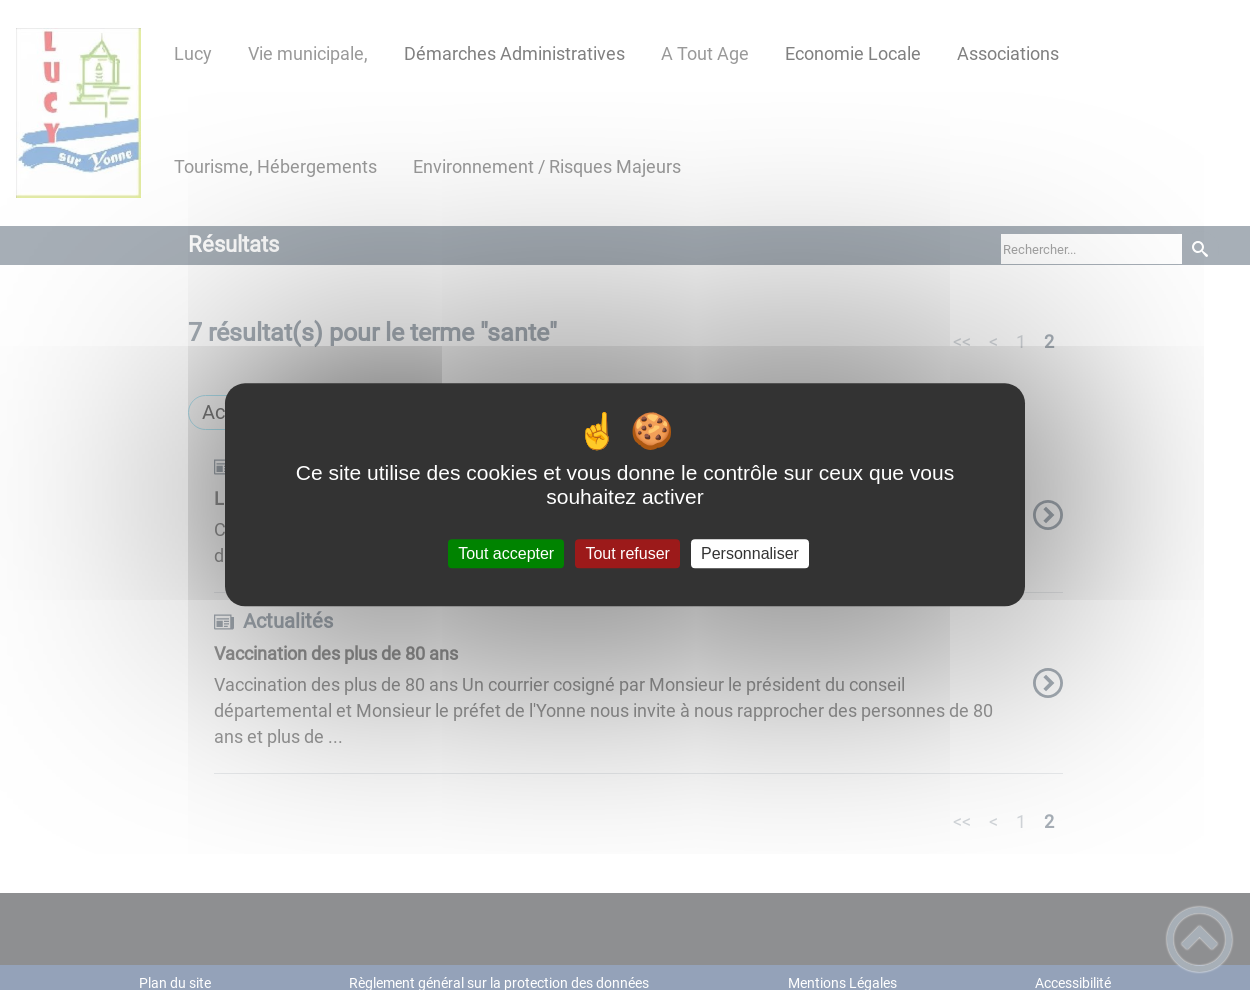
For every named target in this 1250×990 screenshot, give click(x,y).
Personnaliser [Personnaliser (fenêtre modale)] (750, 553)
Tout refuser (627, 553)
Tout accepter (506, 553)
